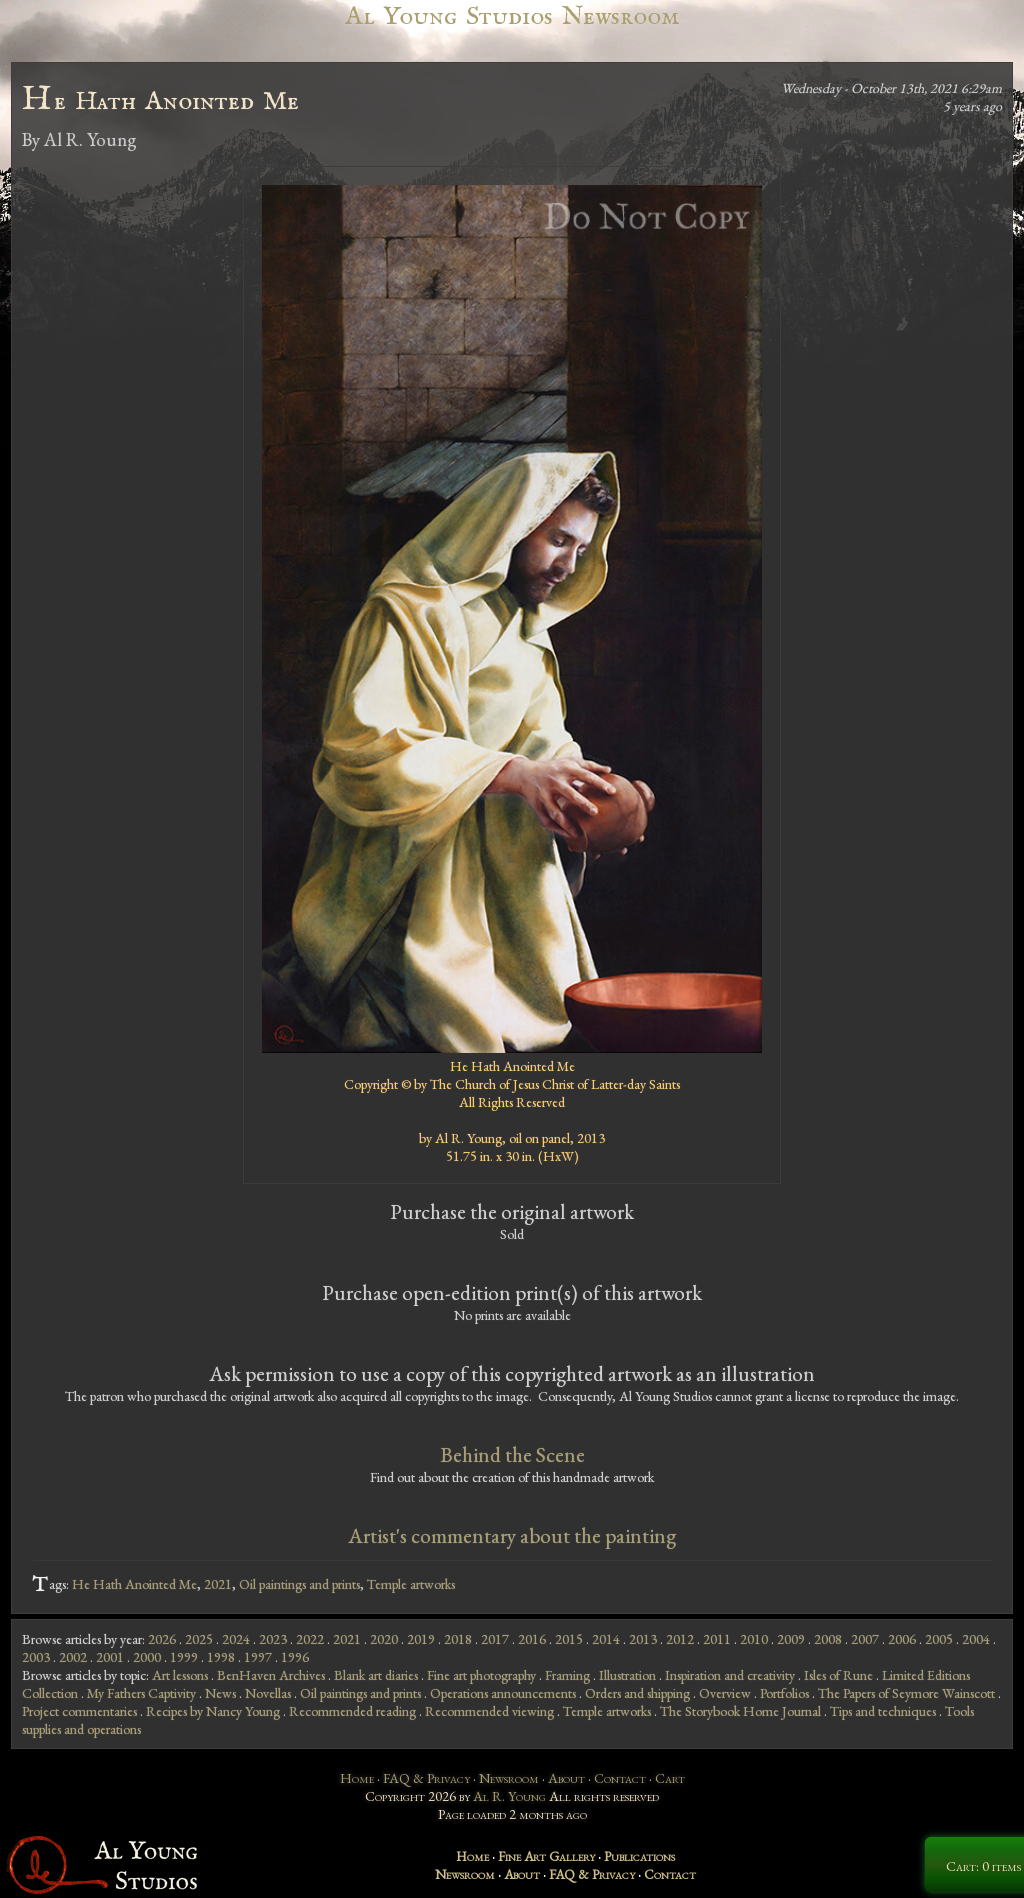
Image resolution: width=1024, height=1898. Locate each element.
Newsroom (509, 1778)
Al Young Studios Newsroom (512, 16)
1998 (221, 1657)
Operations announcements (503, 1693)
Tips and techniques (883, 1711)
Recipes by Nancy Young (213, 1711)
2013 (643, 1639)
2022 (310, 1639)
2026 (162, 1639)
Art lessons (180, 1675)
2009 (791, 1639)
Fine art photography (481, 1675)
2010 (754, 1639)
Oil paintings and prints (299, 1584)
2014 (606, 1639)
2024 (236, 1639)
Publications (639, 1856)
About (566, 1778)
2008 (828, 1639)
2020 (384, 1639)
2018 (458, 1639)
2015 (569, 1639)
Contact (620, 1778)
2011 (717, 1639)
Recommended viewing (489, 1711)
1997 (258, 1657)
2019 (421, 1639)
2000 (147, 1657)
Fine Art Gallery (546, 1856)
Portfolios (784, 1693)
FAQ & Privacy (426, 1778)
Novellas (268, 1693)
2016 (532, 1639)
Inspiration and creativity (730, 1675)
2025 (199, 1639)
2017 (495, 1639)
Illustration (627, 1675)
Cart (670, 1778)
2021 (218, 1584)
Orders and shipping (637, 1693)
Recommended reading (352, 1711)
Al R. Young (509, 1796)
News (220, 1693)
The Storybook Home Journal (740, 1711)
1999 (184, 1657)
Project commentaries (79, 1711)
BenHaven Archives (271, 1675)
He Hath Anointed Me (134, 1584)
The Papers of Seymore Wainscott (906, 1693)
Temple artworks (411, 1584)
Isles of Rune (838, 1675)
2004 (976, 1639)
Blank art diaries (376, 1675)
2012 (680, 1639)
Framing (567, 1675)
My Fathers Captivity (141, 1693)
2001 (110, 1657)
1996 (295, 1657)
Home (357, 1778)
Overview (725, 1693)
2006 (902, 1639)
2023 (273, 1639)
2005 (939, 1639)
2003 (36, 1657)
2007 (865, 1639)
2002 (73, 1657)
